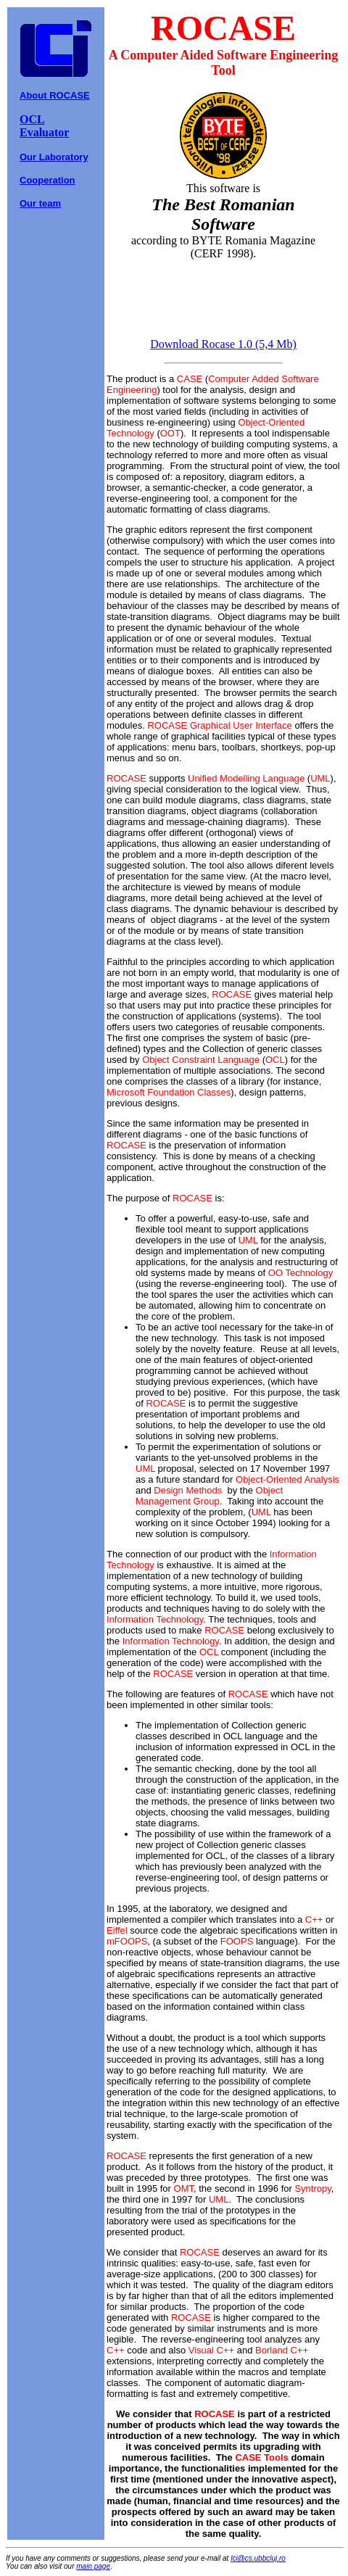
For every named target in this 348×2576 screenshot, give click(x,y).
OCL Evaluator (44, 125)
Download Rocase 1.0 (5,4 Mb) (223, 344)
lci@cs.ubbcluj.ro (258, 2558)
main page (93, 2566)
